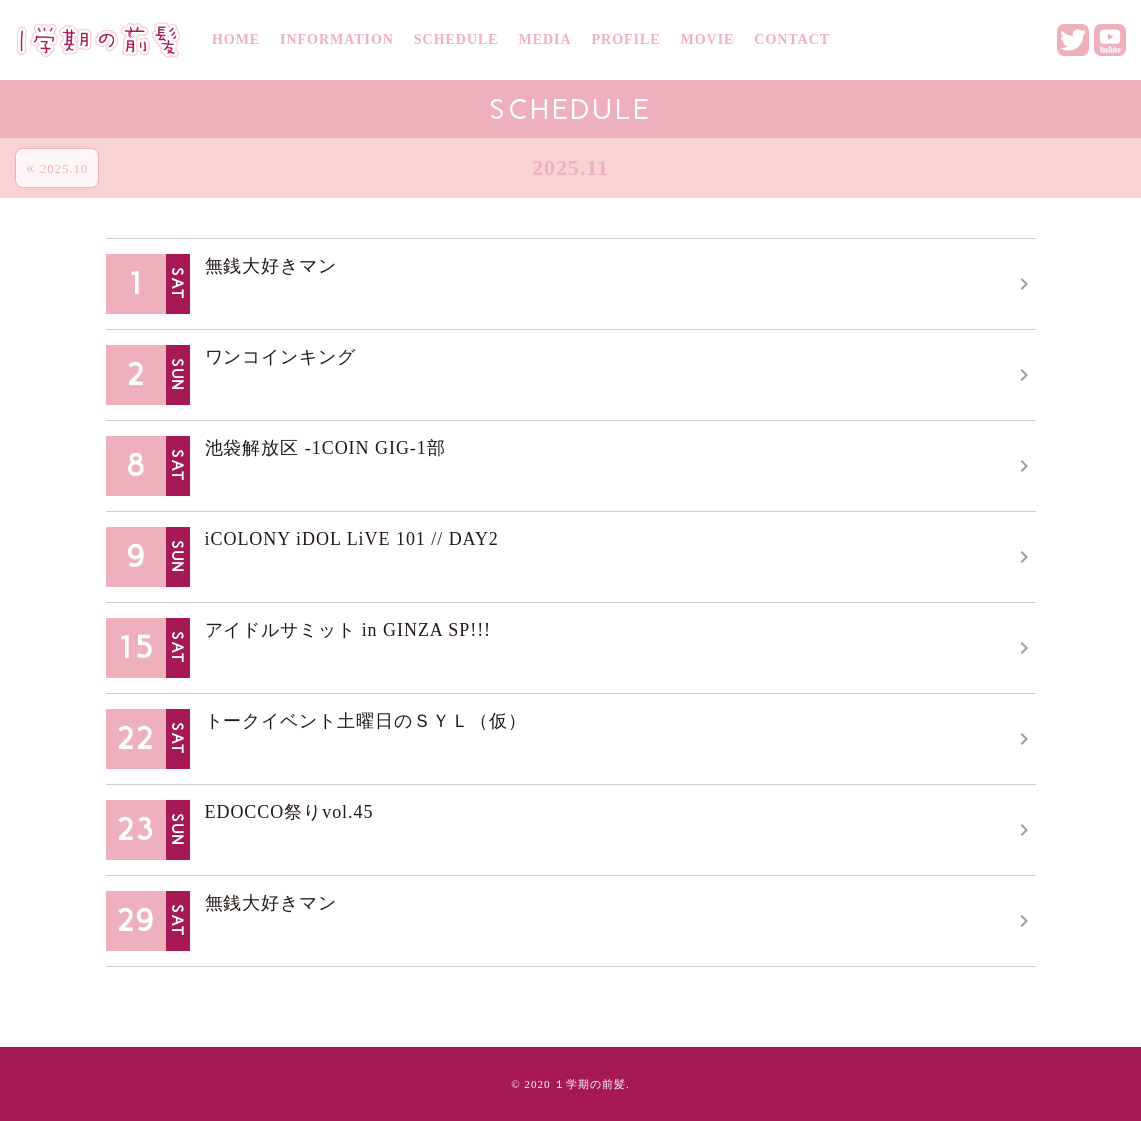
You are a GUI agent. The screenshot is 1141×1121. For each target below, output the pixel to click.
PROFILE (626, 40)
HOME (236, 40)
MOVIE (708, 40)
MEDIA (545, 40)
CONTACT (792, 40)
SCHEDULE (456, 40)
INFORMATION (337, 40)
